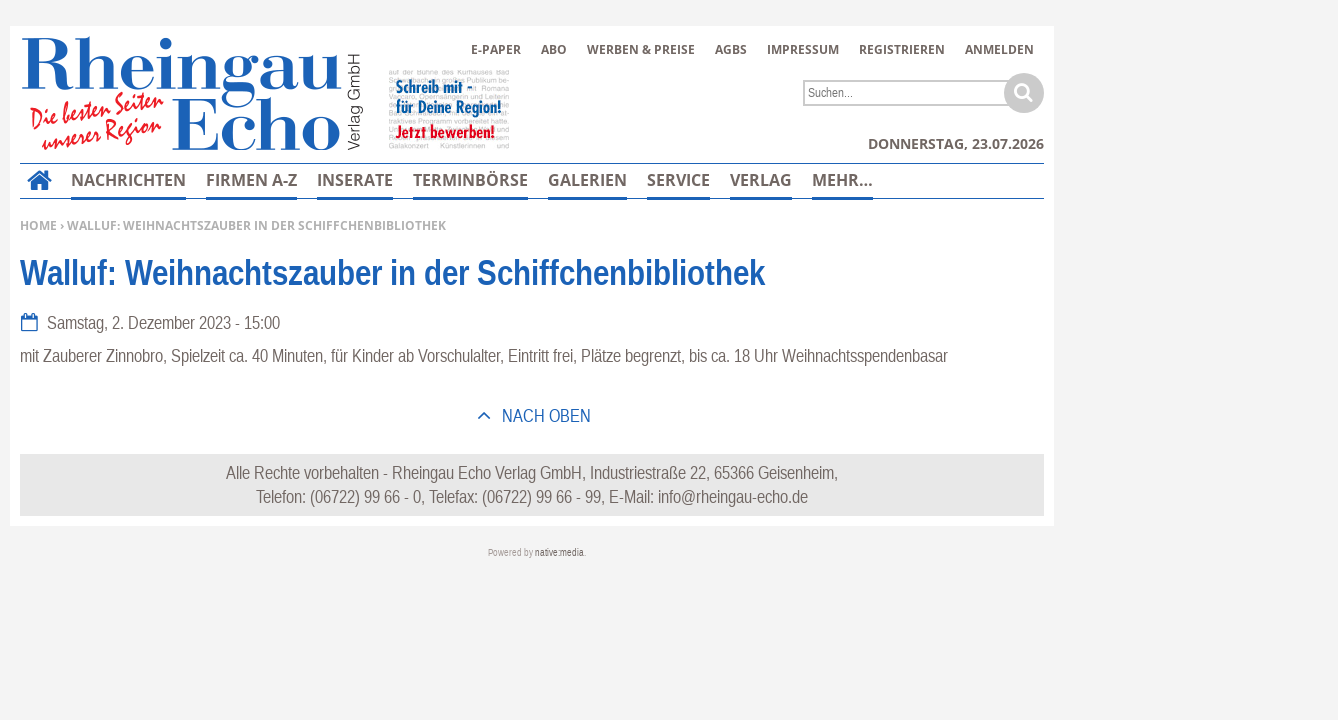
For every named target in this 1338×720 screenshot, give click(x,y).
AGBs (731, 49)
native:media (559, 552)
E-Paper (496, 49)
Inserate (355, 180)
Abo (554, 49)
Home (38, 225)
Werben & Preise (641, 49)
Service (678, 180)
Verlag (761, 180)
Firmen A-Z (251, 180)
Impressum (803, 49)
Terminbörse (470, 180)
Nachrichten (128, 180)
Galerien (587, 180)
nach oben (544, 415)
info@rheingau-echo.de (733, 496)
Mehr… (842, 180)
